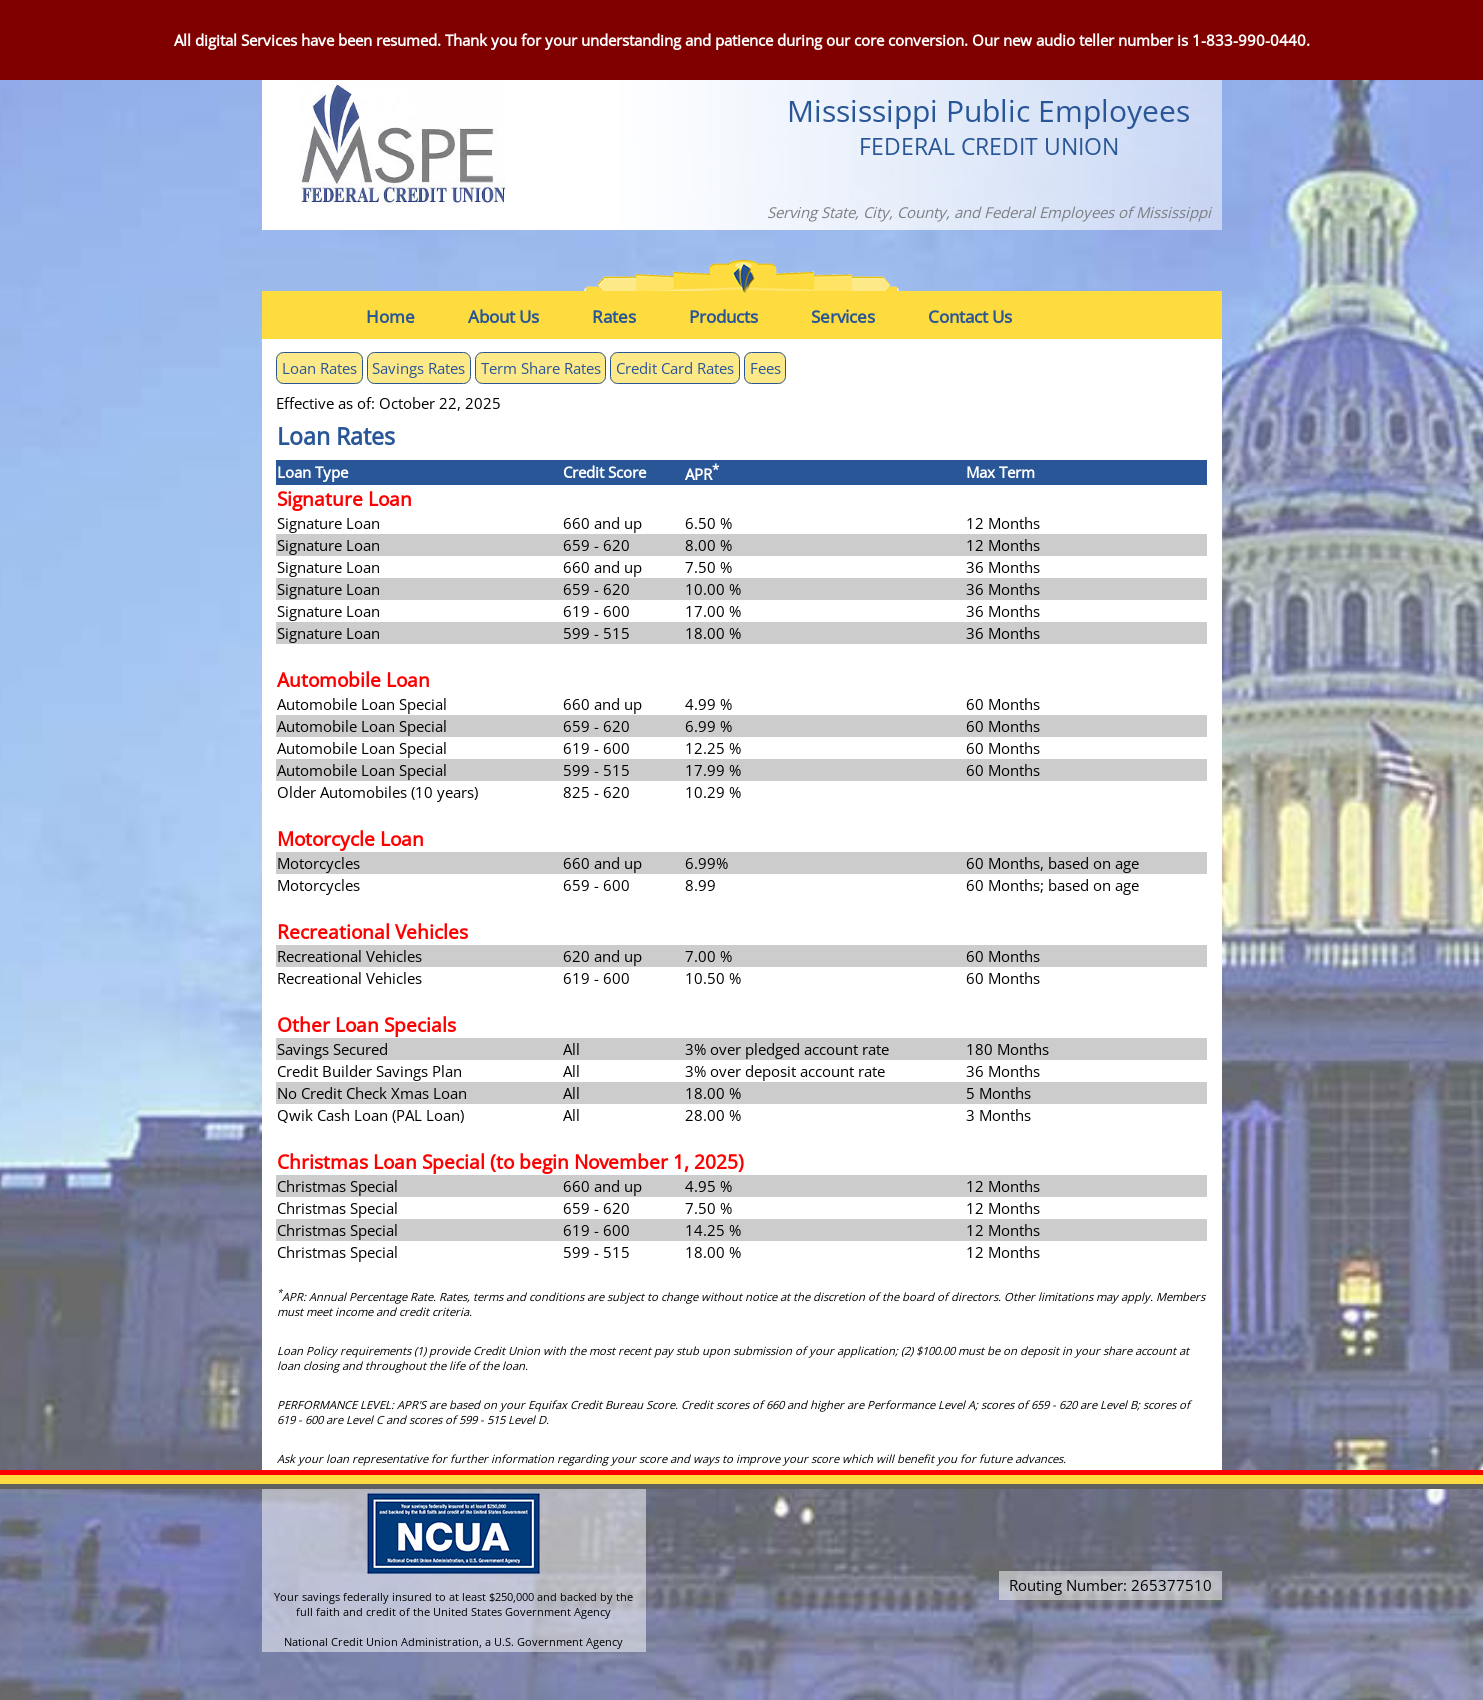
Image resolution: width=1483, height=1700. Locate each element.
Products (723, 316)
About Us (503, 316)
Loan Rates (319, 368)
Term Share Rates (541, 368)
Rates (614, 316)
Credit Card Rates (675, 368)
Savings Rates (418, 368)
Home (390, 316)
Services (843, 316)
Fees (765, 368)
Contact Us (970, 316)
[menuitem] (405, 316)
